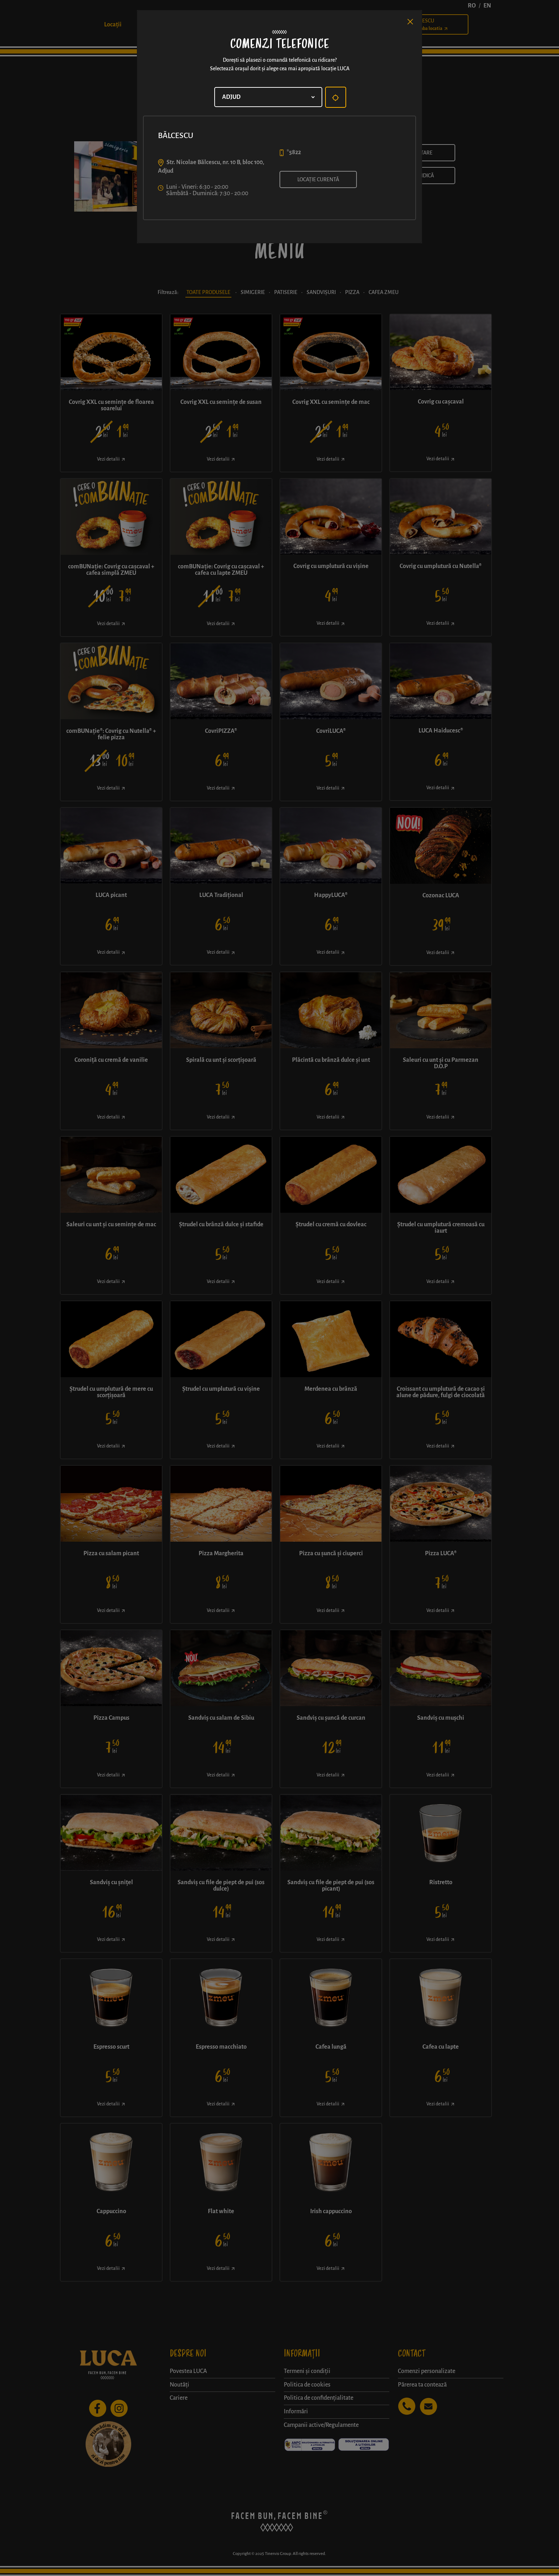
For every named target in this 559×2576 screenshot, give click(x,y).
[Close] (410, 21)
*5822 (294, 152)
